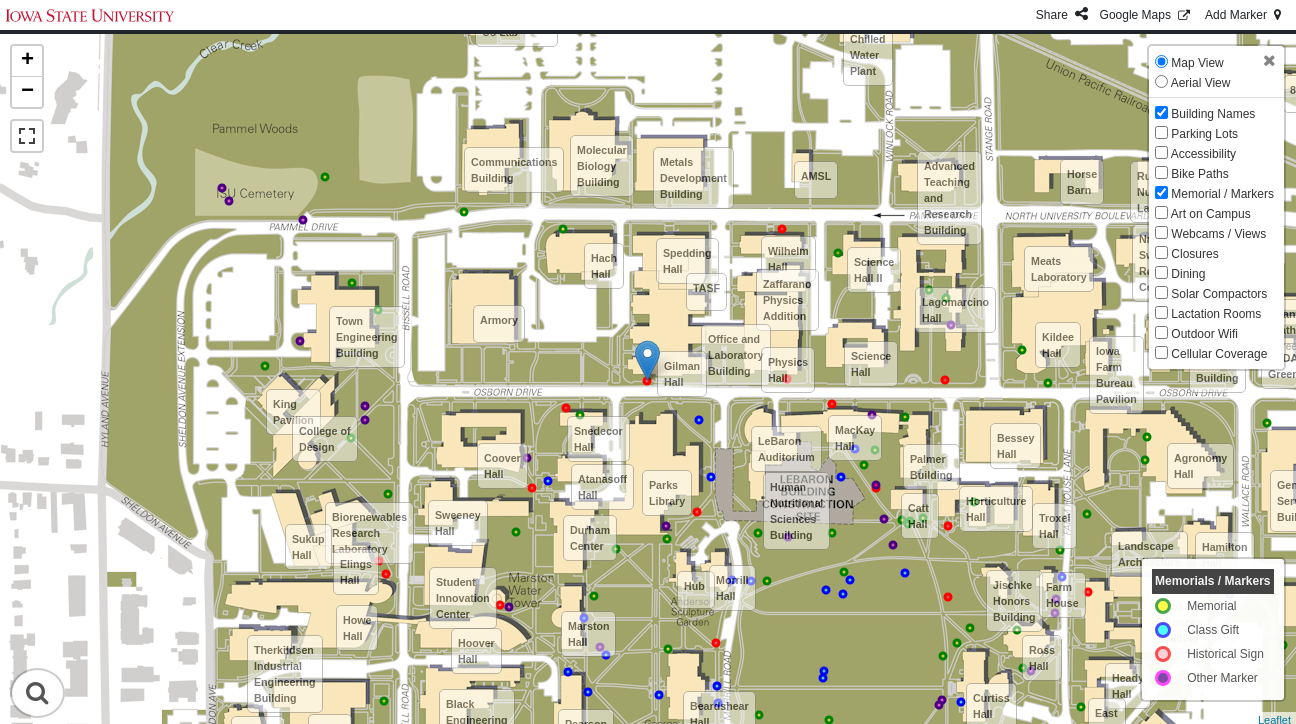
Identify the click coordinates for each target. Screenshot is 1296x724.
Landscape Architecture (1149, 554)
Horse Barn (1082, 182)
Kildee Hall (1058, 345)
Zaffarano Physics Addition (787, 300)
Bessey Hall (1015, 446)
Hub (694, 586)
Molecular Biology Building (602, 166)
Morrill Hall (732, 588)
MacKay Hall (855, 438)
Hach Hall (604, 266)
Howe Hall (357, 628)
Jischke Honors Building (1014, 601)
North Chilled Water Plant (868, 47)
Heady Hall (1128, 686)
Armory (499, 320)
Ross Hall (1042, 658)
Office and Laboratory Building (736, 355)
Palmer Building (931, 467)
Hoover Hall (476, 651)
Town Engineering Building (367, 337)
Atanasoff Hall (602, 487)
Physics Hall (788, 370)
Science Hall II (874, 270)
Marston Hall (588, 634)
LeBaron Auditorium (786, 449)
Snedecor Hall (598, 439)
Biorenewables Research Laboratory (369, 533)
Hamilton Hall (1225, 555)
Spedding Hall (687, 261)
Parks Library (667, 493)
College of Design (325, 439)
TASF (706, 288)
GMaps (1146, 15)
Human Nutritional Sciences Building (796, 511)
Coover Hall (502, 466)
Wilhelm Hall (788, 259)
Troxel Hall (1054, 526)
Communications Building (514, 170)
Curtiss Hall (991, 706)
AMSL (816, 176)
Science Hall (871, 364)
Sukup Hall (308, 547)
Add (1244, 15)
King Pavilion (293, 412)
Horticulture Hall (996, 509)
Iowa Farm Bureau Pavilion (1116, 375)
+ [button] (27, 61)
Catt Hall (918, 516)
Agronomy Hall (1200, 466)
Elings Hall (356, 572)
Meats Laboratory (1059, 269)
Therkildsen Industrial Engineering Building (285, 674)
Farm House (1062, 595)
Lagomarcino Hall (955, 310)
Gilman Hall (682, 374)
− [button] (27, 92)
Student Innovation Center (463, 598)
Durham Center (590, 538)
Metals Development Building (693, 178)
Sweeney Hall (458, 523)
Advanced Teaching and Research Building (949, 198)
